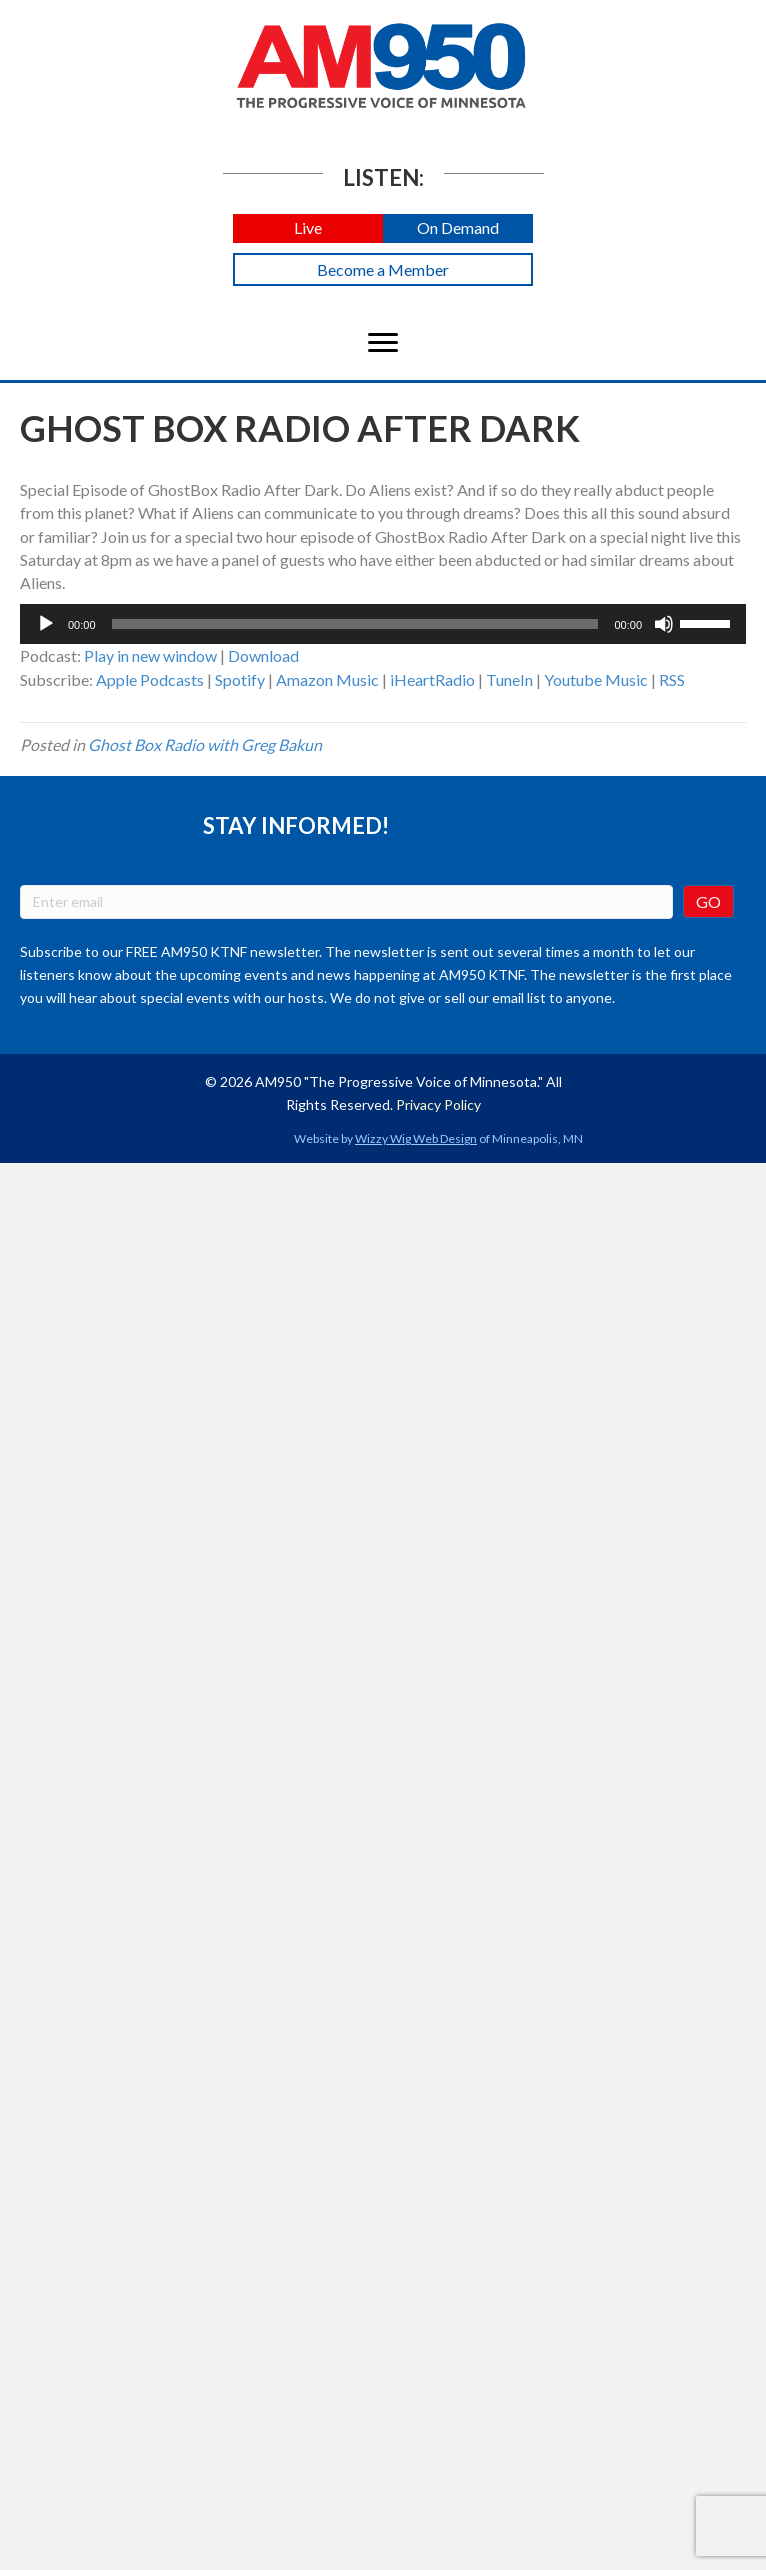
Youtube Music (596, 679)
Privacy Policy (438, 1104)
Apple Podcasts (150, 679)
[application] (383, 624)
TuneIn (509, 679)
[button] (308, 228)
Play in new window (150, 655)
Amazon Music (327, 679)
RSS (672, 679)
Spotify (240, 679)
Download (263, 655)
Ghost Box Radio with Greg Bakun (205, 744)
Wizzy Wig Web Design (416, 1138)
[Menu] (383, 343)
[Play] (46, 624)
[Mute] (664, 624)
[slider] (355, 624)
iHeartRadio (432, 679)
